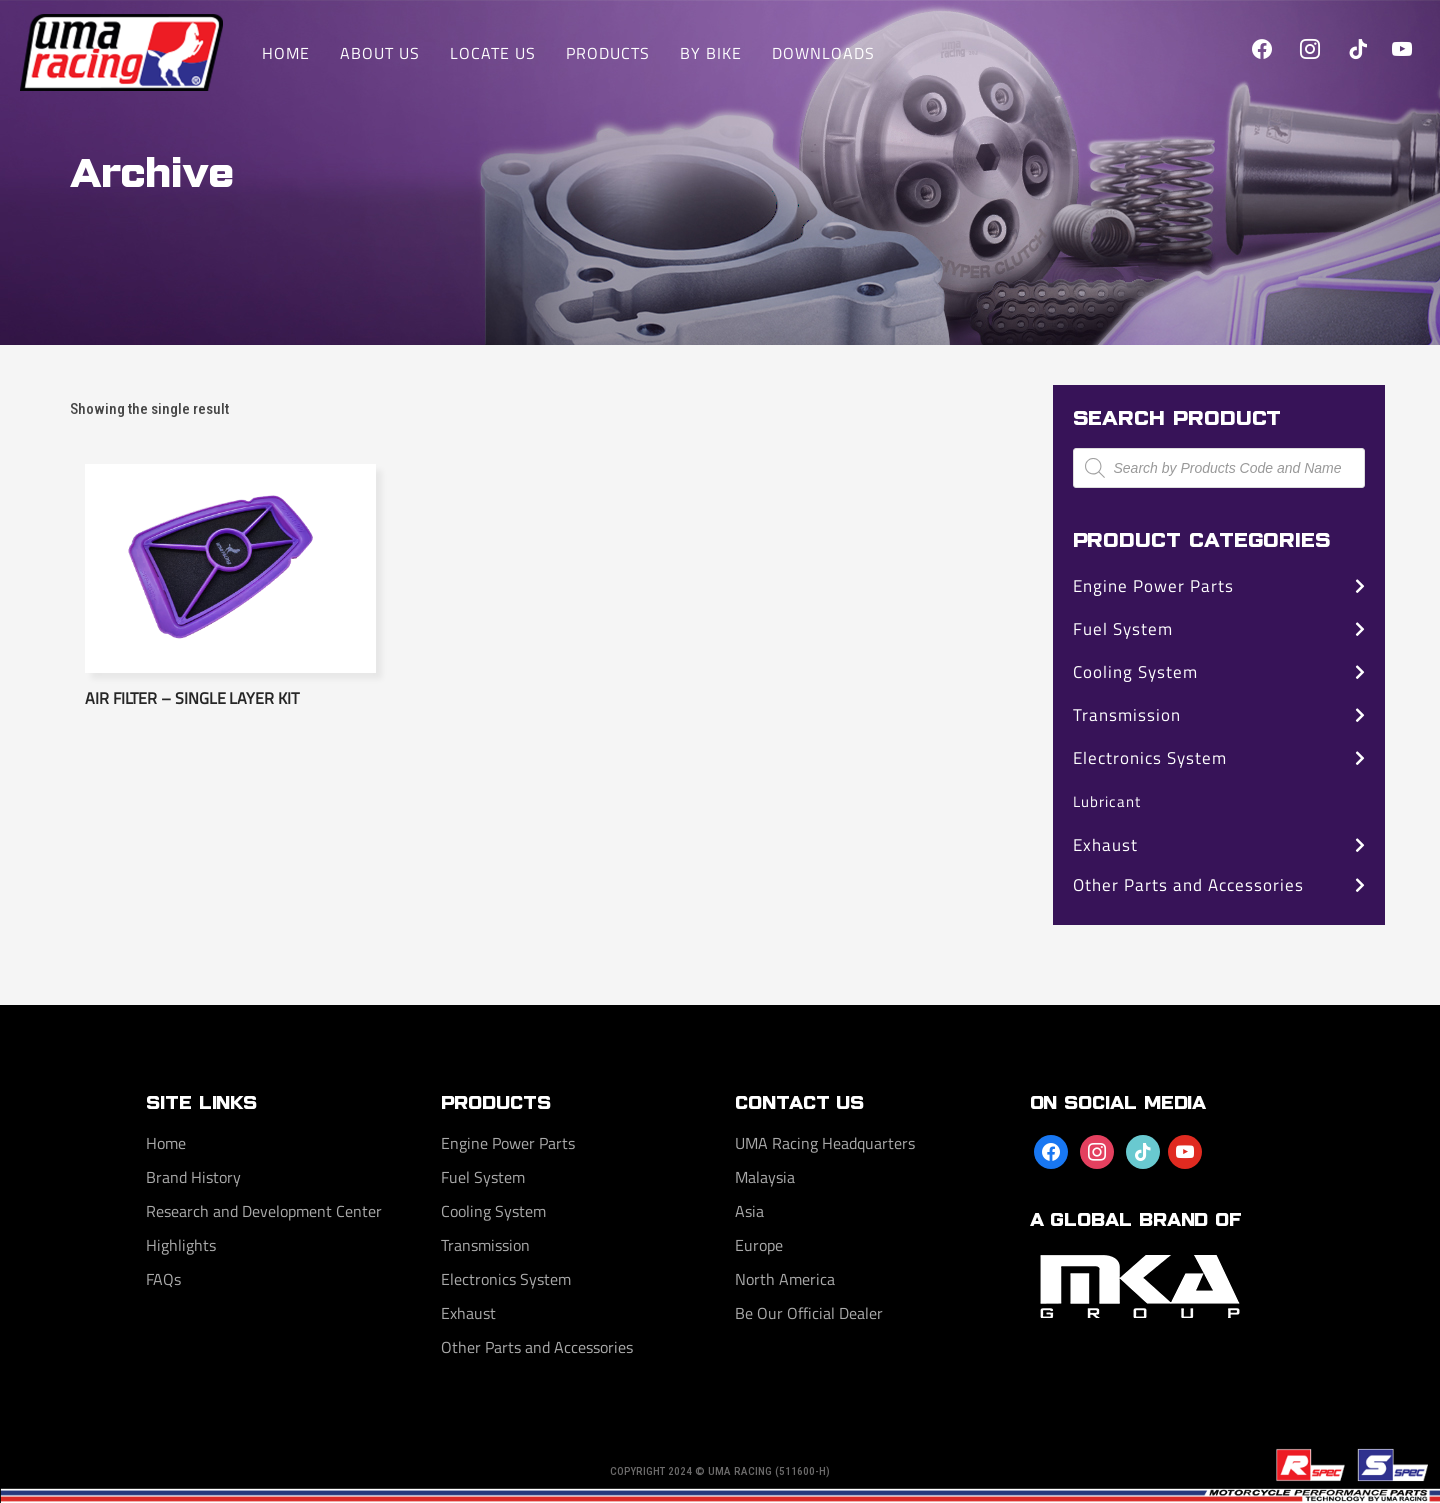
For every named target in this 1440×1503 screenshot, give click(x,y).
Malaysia (765, 1177)
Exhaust (1105, 845)
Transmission (1127, 715)
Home (166, 1143)
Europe (759, 1245)
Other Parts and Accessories (1188, 885)
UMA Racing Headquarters (825, 1143)
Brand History (193, 1177)
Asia (749, 1211)
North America (785, 1279)
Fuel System (1123, 629)
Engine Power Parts (1153, 586)
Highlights (181, 1245)
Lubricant (1107, 801)
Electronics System (1150, 758)
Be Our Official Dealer (809, 1313)
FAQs (163, 1279)
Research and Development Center (264, 1211)
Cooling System (1135, 672)
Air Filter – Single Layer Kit (192, 698)
